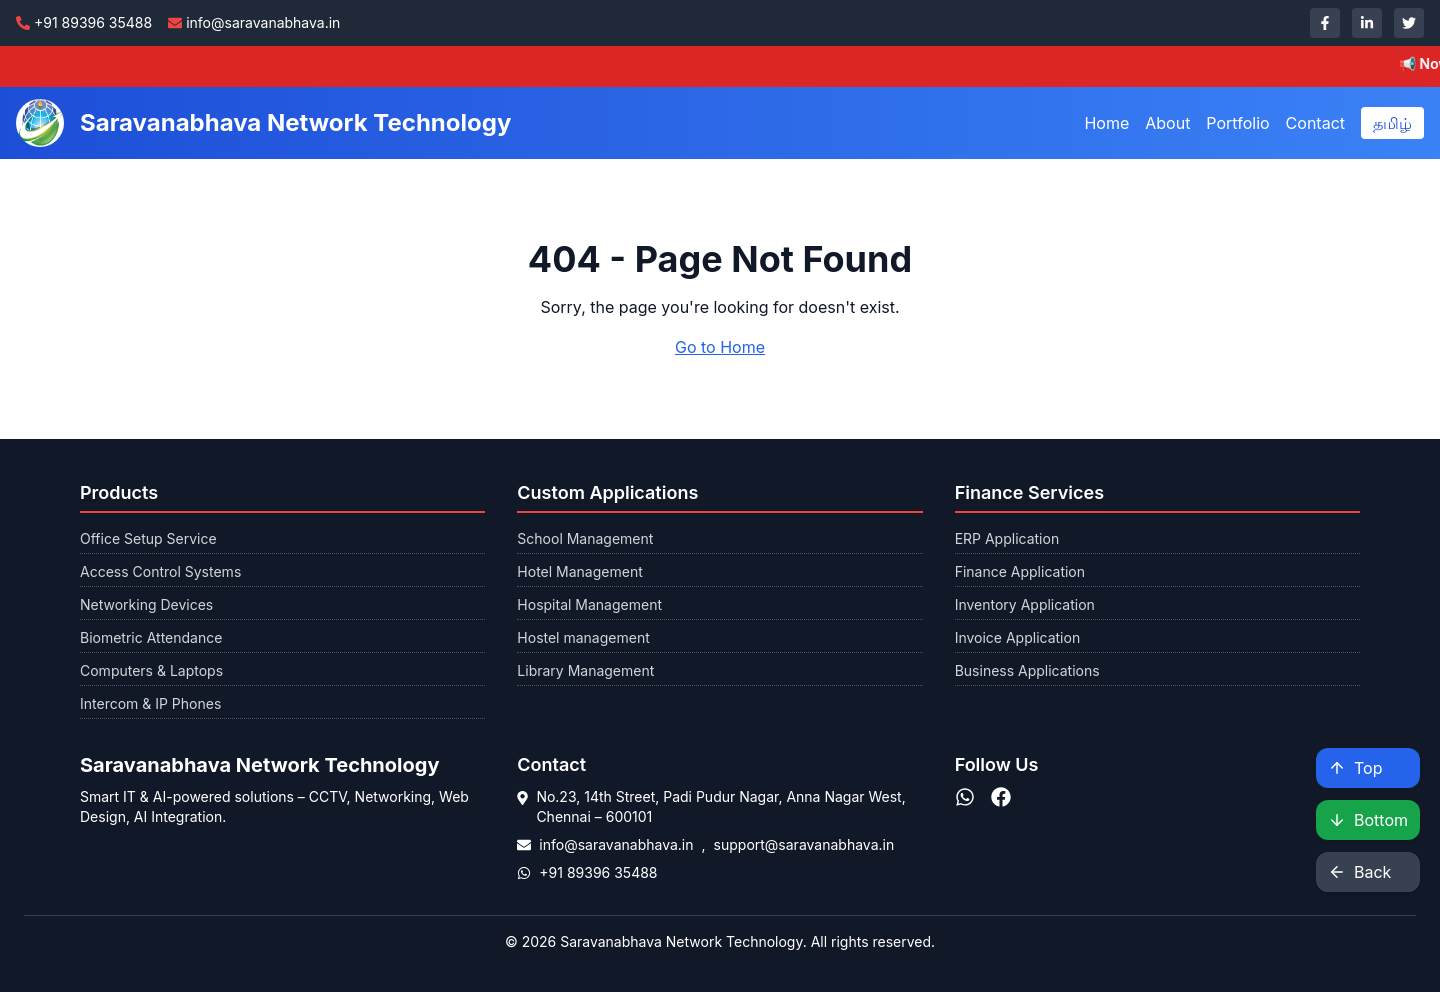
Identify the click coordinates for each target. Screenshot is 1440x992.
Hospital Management (589, 604)
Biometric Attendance (151, 637)
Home (1106, 123)
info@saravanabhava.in (616, 844)
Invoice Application (1018, 637)
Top (1355, 768)
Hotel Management (579, 571)
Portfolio (1237, 123)
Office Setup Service (148, 538)
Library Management (585, 670)
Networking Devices (146, 604)
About (1167, 123)
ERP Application (1007, 538)
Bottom (1368, 820)
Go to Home (720, 347)
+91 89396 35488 (598, 872)
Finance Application (1020, 571)
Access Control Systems (160, 571)
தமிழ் (1392, 123)
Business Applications (1027, 670)
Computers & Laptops (151, 670)
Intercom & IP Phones (150, 703)
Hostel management (583, 637)
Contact (1315, 123)
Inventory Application (1025, 604)
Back (1359, 872)
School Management (585, 538)
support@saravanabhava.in (804, 844)
